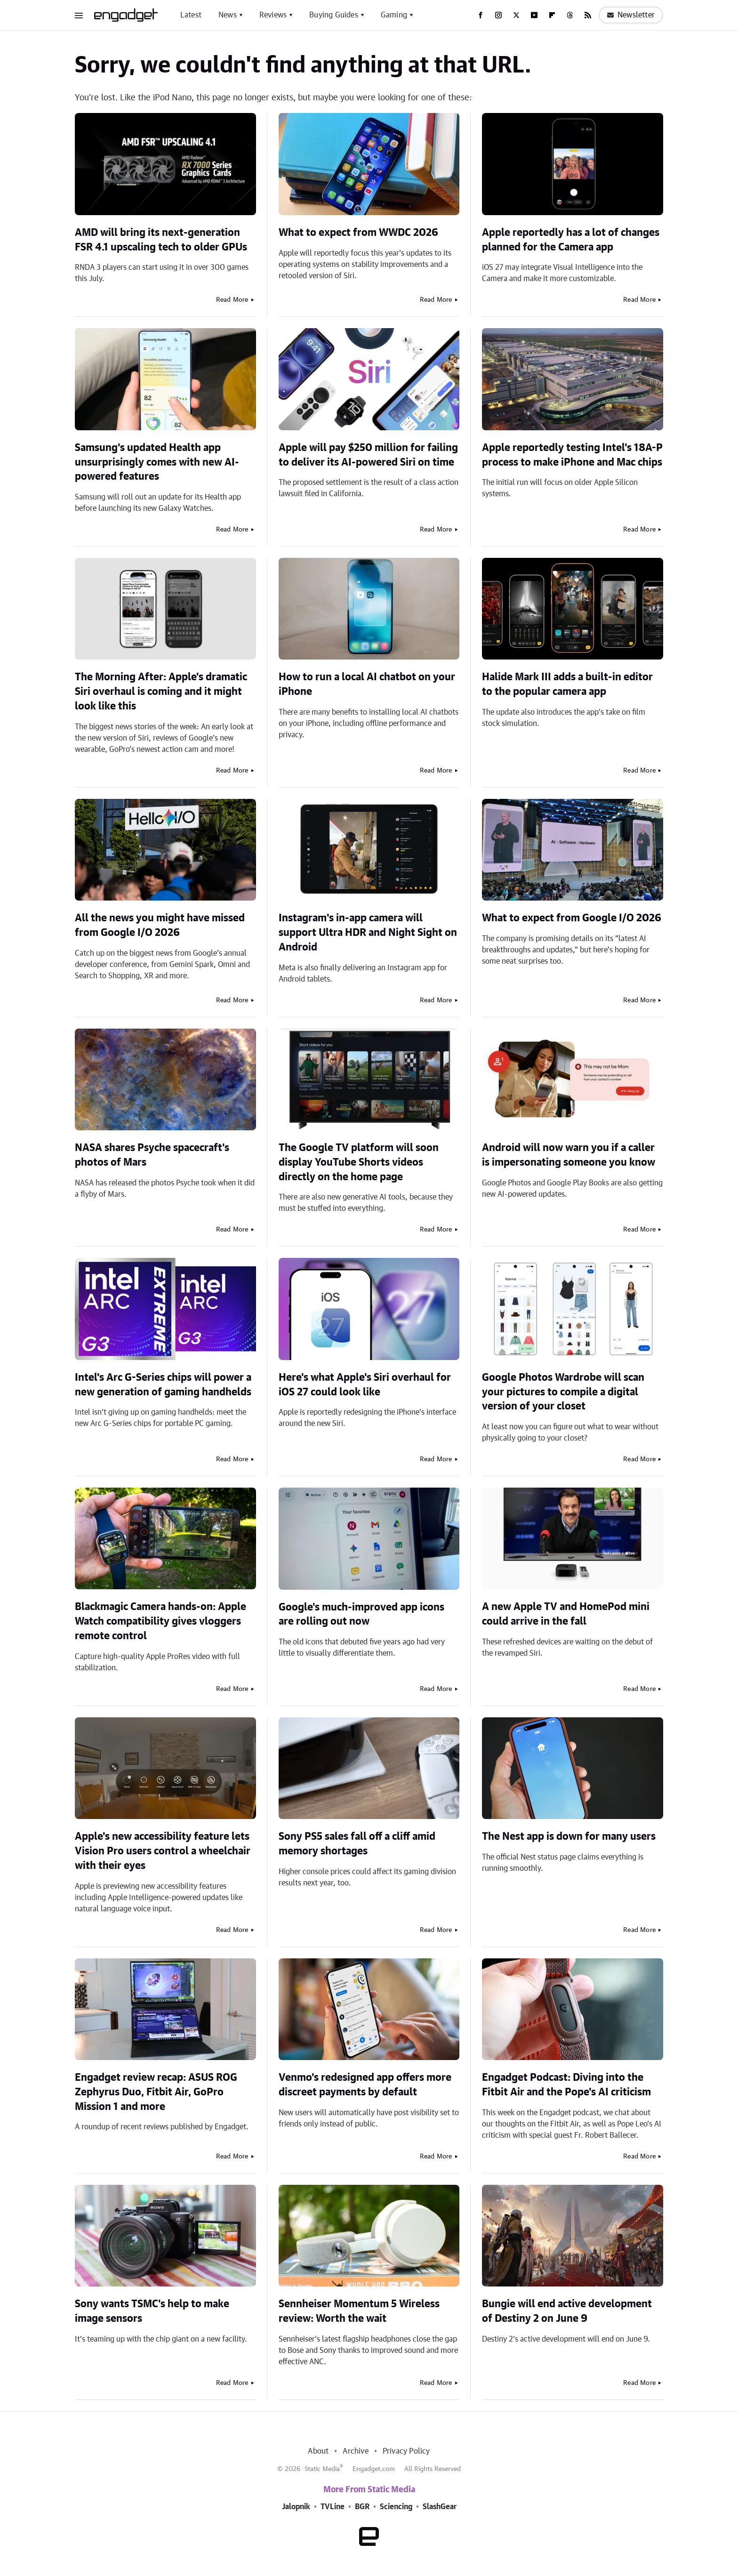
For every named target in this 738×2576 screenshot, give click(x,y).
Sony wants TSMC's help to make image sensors (152, 2311)
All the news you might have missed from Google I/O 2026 (160, 925)
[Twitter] (516, 15)
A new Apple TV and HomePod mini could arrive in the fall (566, 1614)
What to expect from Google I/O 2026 (571, 918)
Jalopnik (296, 2507)
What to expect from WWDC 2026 (358, 232)
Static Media (322, 2469)
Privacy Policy (406, 2451)
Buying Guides (333, 15)
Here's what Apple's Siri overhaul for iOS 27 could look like (365, 1384)
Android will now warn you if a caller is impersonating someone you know (568, 1155)
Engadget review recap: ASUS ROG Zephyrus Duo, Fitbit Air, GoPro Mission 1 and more (156, 2092)
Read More (232, 300)
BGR (362, 2507)
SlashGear (440, 2507)
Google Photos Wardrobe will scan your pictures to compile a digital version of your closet (563, 1392)
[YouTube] (534, 15)
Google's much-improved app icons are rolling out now (361, 1614)
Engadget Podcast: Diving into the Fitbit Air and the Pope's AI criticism (566, 2084)
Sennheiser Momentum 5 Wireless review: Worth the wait (359, 2311)
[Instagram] (498, 15)
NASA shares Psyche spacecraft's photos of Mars (152, 1155)
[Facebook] (480, 15)
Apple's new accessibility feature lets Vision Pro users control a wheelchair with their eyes (162, 1851)
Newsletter (631, 15)
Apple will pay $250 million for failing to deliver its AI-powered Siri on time (368, 455)
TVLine (333, 2507)
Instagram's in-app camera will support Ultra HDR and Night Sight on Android (368, 932)
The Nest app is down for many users (569, 1836)
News (227, 15)
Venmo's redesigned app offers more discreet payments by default (365, 2084)
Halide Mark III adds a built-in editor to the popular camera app (567, 684)
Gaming (394, 15)
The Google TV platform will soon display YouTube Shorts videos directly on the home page (359, 1162)
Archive (355, 2451)
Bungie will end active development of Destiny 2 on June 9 (567, 2311)
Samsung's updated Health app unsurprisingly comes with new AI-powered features (157, 462)
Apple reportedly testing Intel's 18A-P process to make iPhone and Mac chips (572, 455)
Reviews (273, 15)
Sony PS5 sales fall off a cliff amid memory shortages (357, 1843)
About (318, 2451)
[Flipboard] (552, 15)
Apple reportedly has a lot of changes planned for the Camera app (570, 239)
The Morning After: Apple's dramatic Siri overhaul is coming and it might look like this (161, 691)
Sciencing (396, 2507)
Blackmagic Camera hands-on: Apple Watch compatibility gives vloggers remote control (160, 1621)
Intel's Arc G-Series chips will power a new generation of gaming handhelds (163, 1384)
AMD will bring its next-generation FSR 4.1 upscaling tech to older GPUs (161, 239)
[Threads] (570, 15)
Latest (190, 15)
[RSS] (588, 15)
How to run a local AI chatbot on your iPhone (367, 684)
